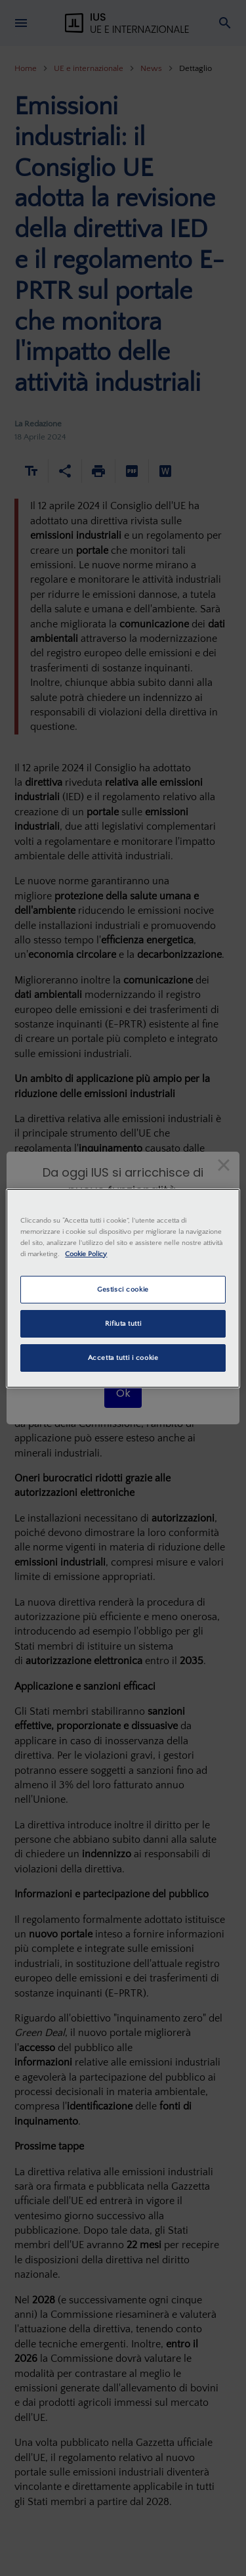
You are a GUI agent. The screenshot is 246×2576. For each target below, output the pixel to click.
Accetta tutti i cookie (123, 1357)
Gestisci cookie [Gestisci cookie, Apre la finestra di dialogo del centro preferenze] (123, 1289)
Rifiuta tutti (123, 1323)
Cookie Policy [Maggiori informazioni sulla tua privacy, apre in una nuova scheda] (86, 1254)
